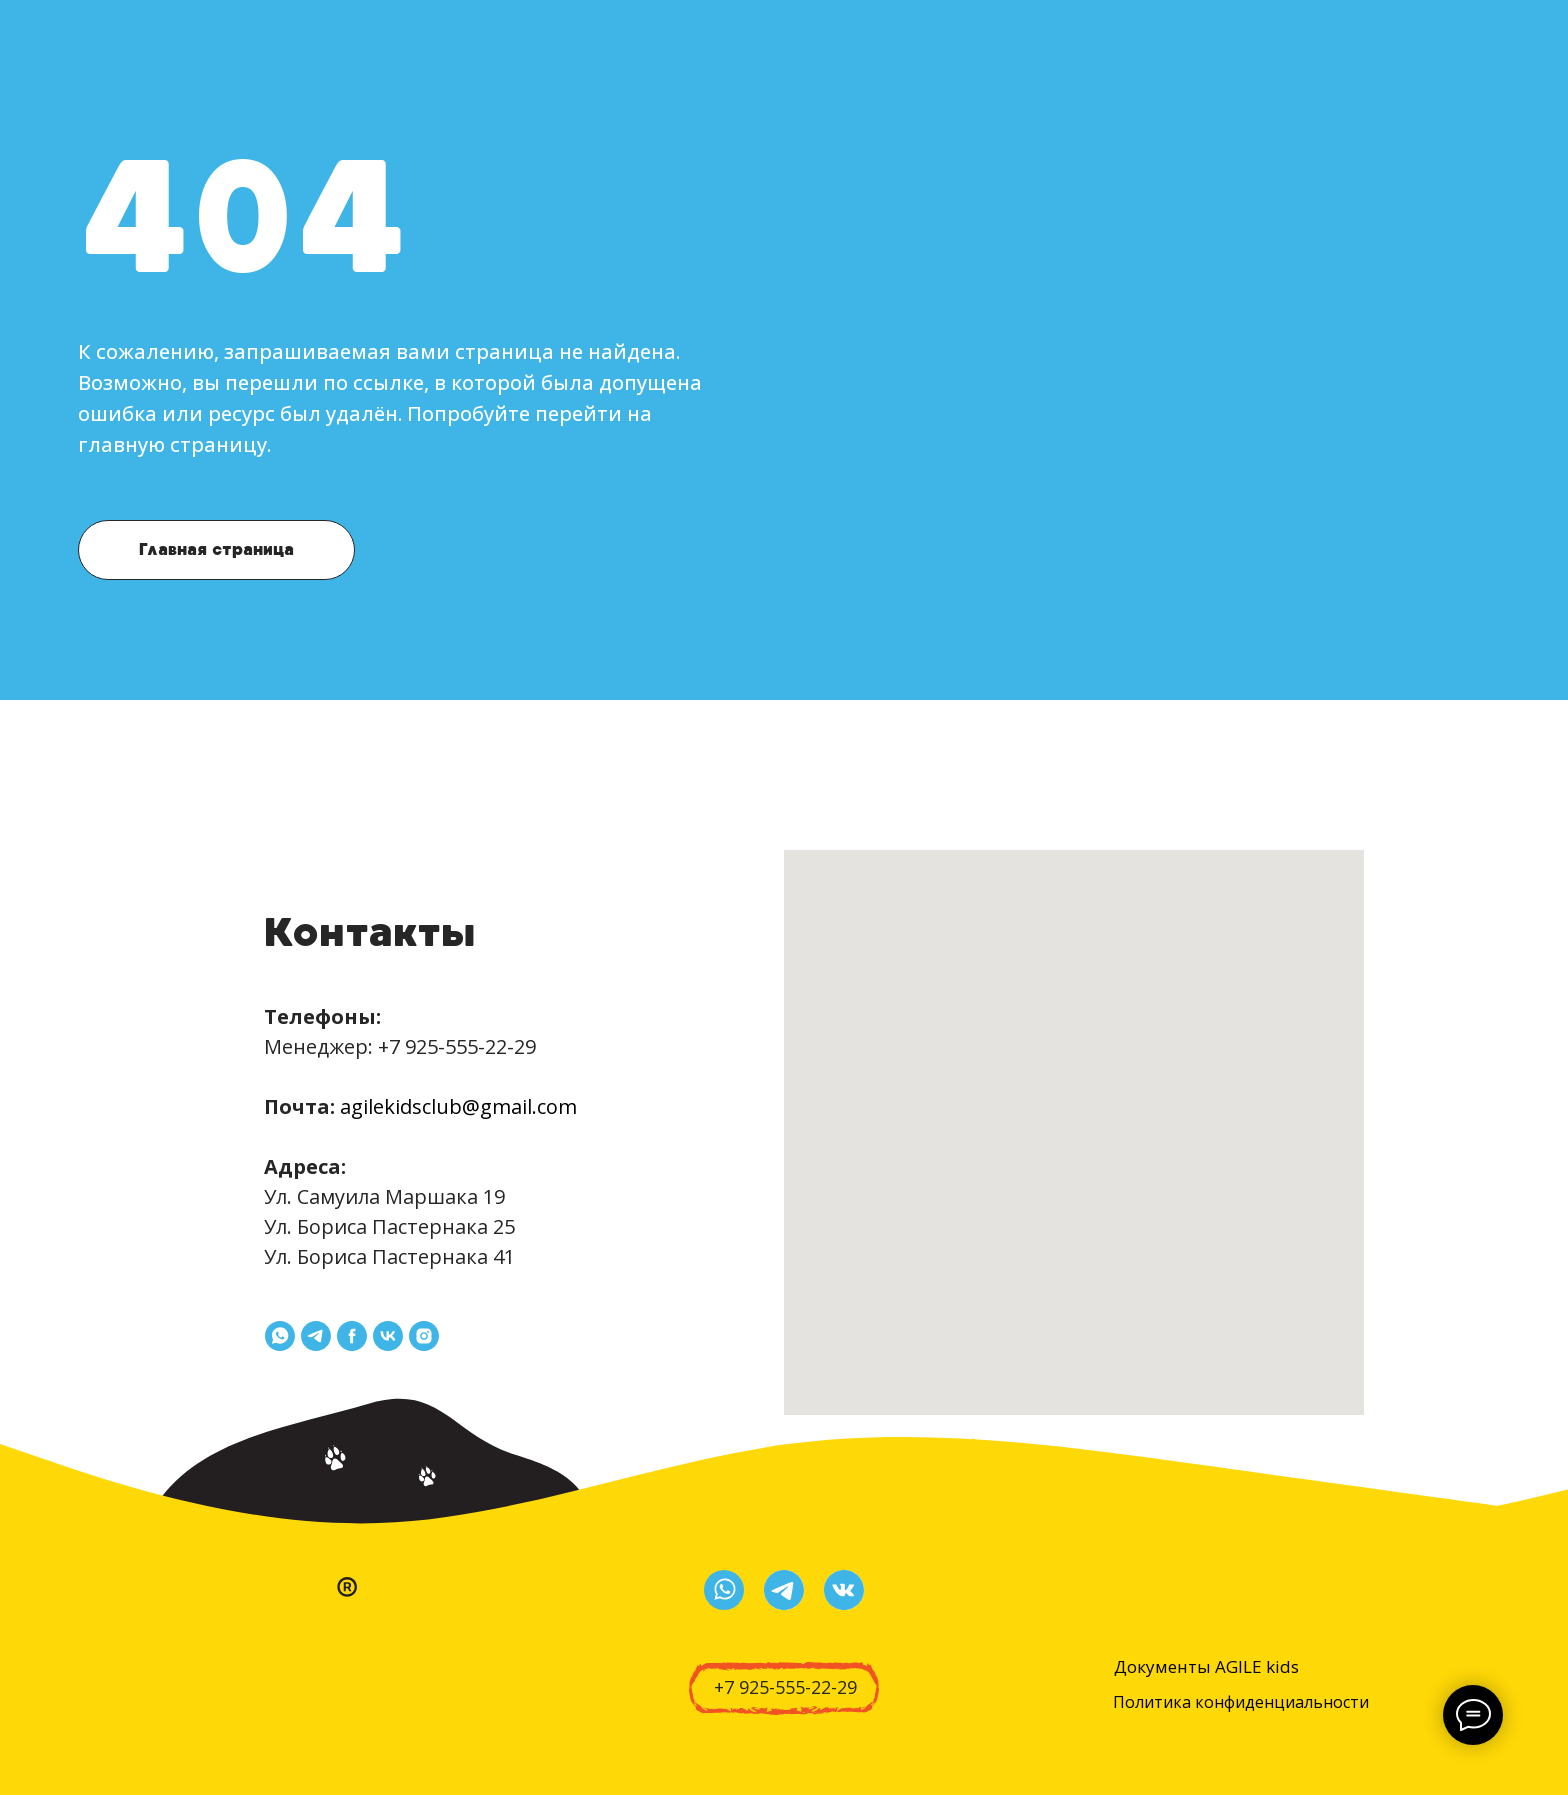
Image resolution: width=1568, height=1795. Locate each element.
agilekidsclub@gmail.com (458, 1106)
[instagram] (424, 1336)
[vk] (388, 1336)
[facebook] (352, 1336)
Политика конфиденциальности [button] (1241, 1702)
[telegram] (316, 1336)
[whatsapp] (280, 1336)
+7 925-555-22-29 (457, 1046)
